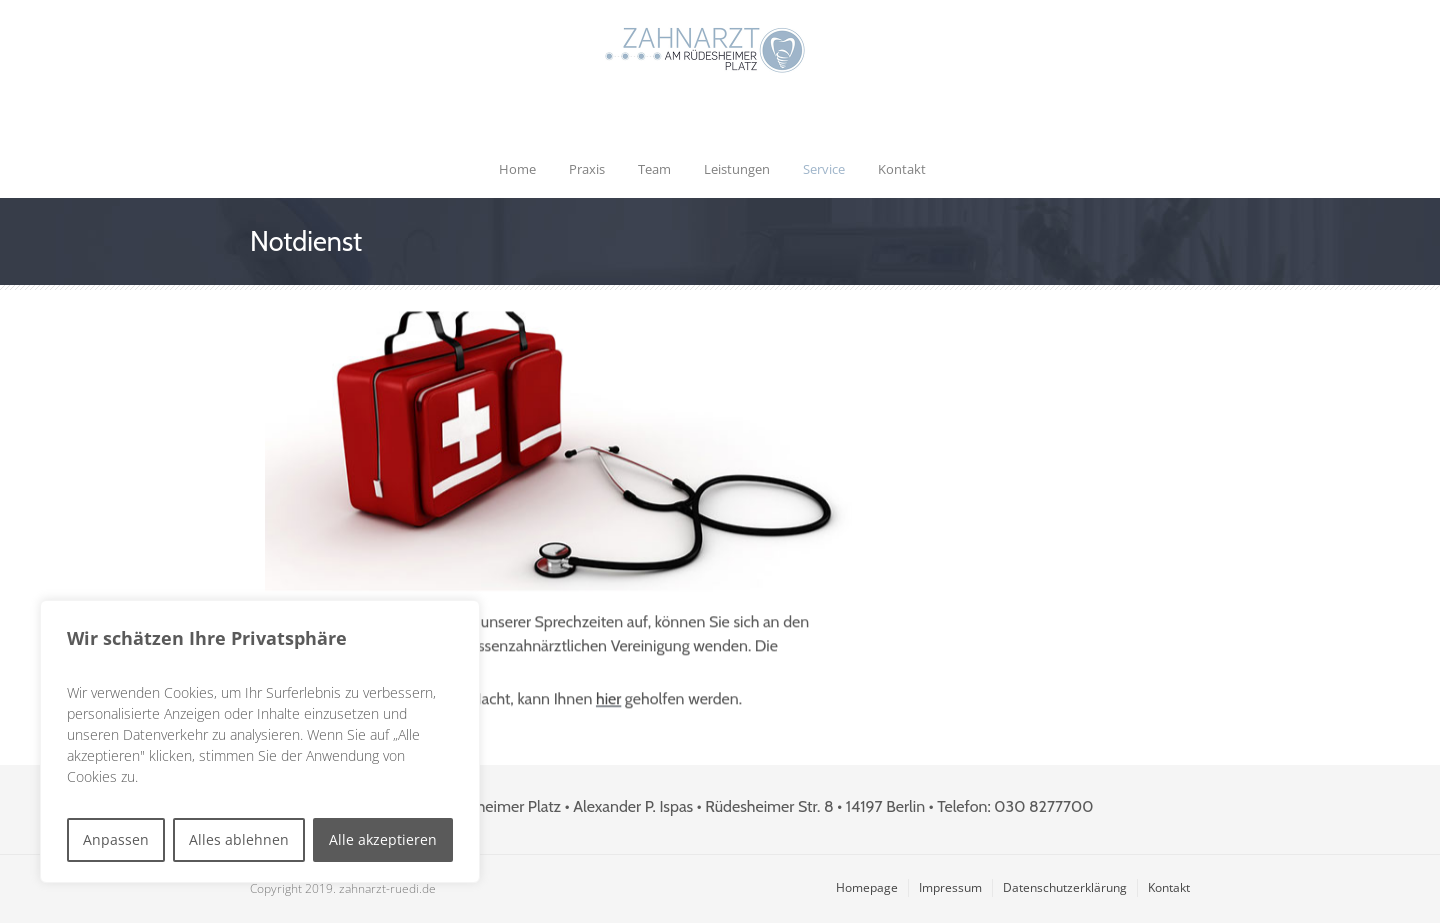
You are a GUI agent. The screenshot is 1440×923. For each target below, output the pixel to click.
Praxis (587, 169)
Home (517, 169)
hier (608, 701)
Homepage (867, 887)
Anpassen (116, 839)
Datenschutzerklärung (1065, 887)
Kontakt (902, 169)
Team (654, 169)
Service (824, 169)
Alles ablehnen (239, 839)
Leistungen (737, 169)
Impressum (950, 887)
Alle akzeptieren (383, 839)
